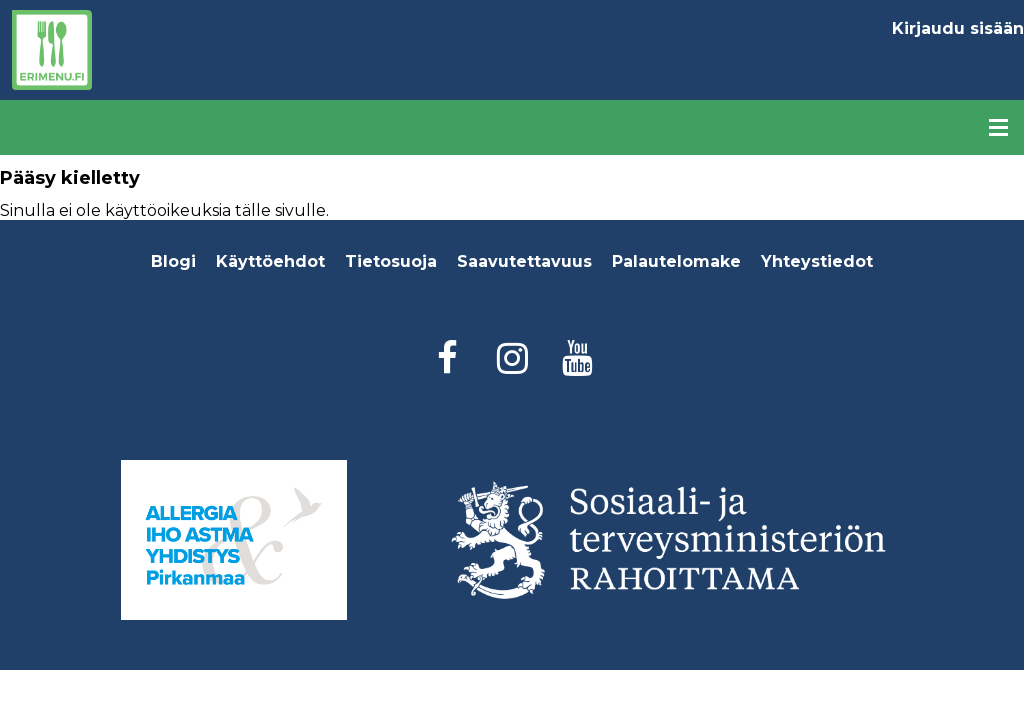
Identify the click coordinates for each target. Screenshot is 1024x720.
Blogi (173, 261)
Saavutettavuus (524, 261)
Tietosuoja (391, 261)
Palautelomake (676, 261)
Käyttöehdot (270, 261)
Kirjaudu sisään (958, 28)
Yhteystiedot (817, 261)
